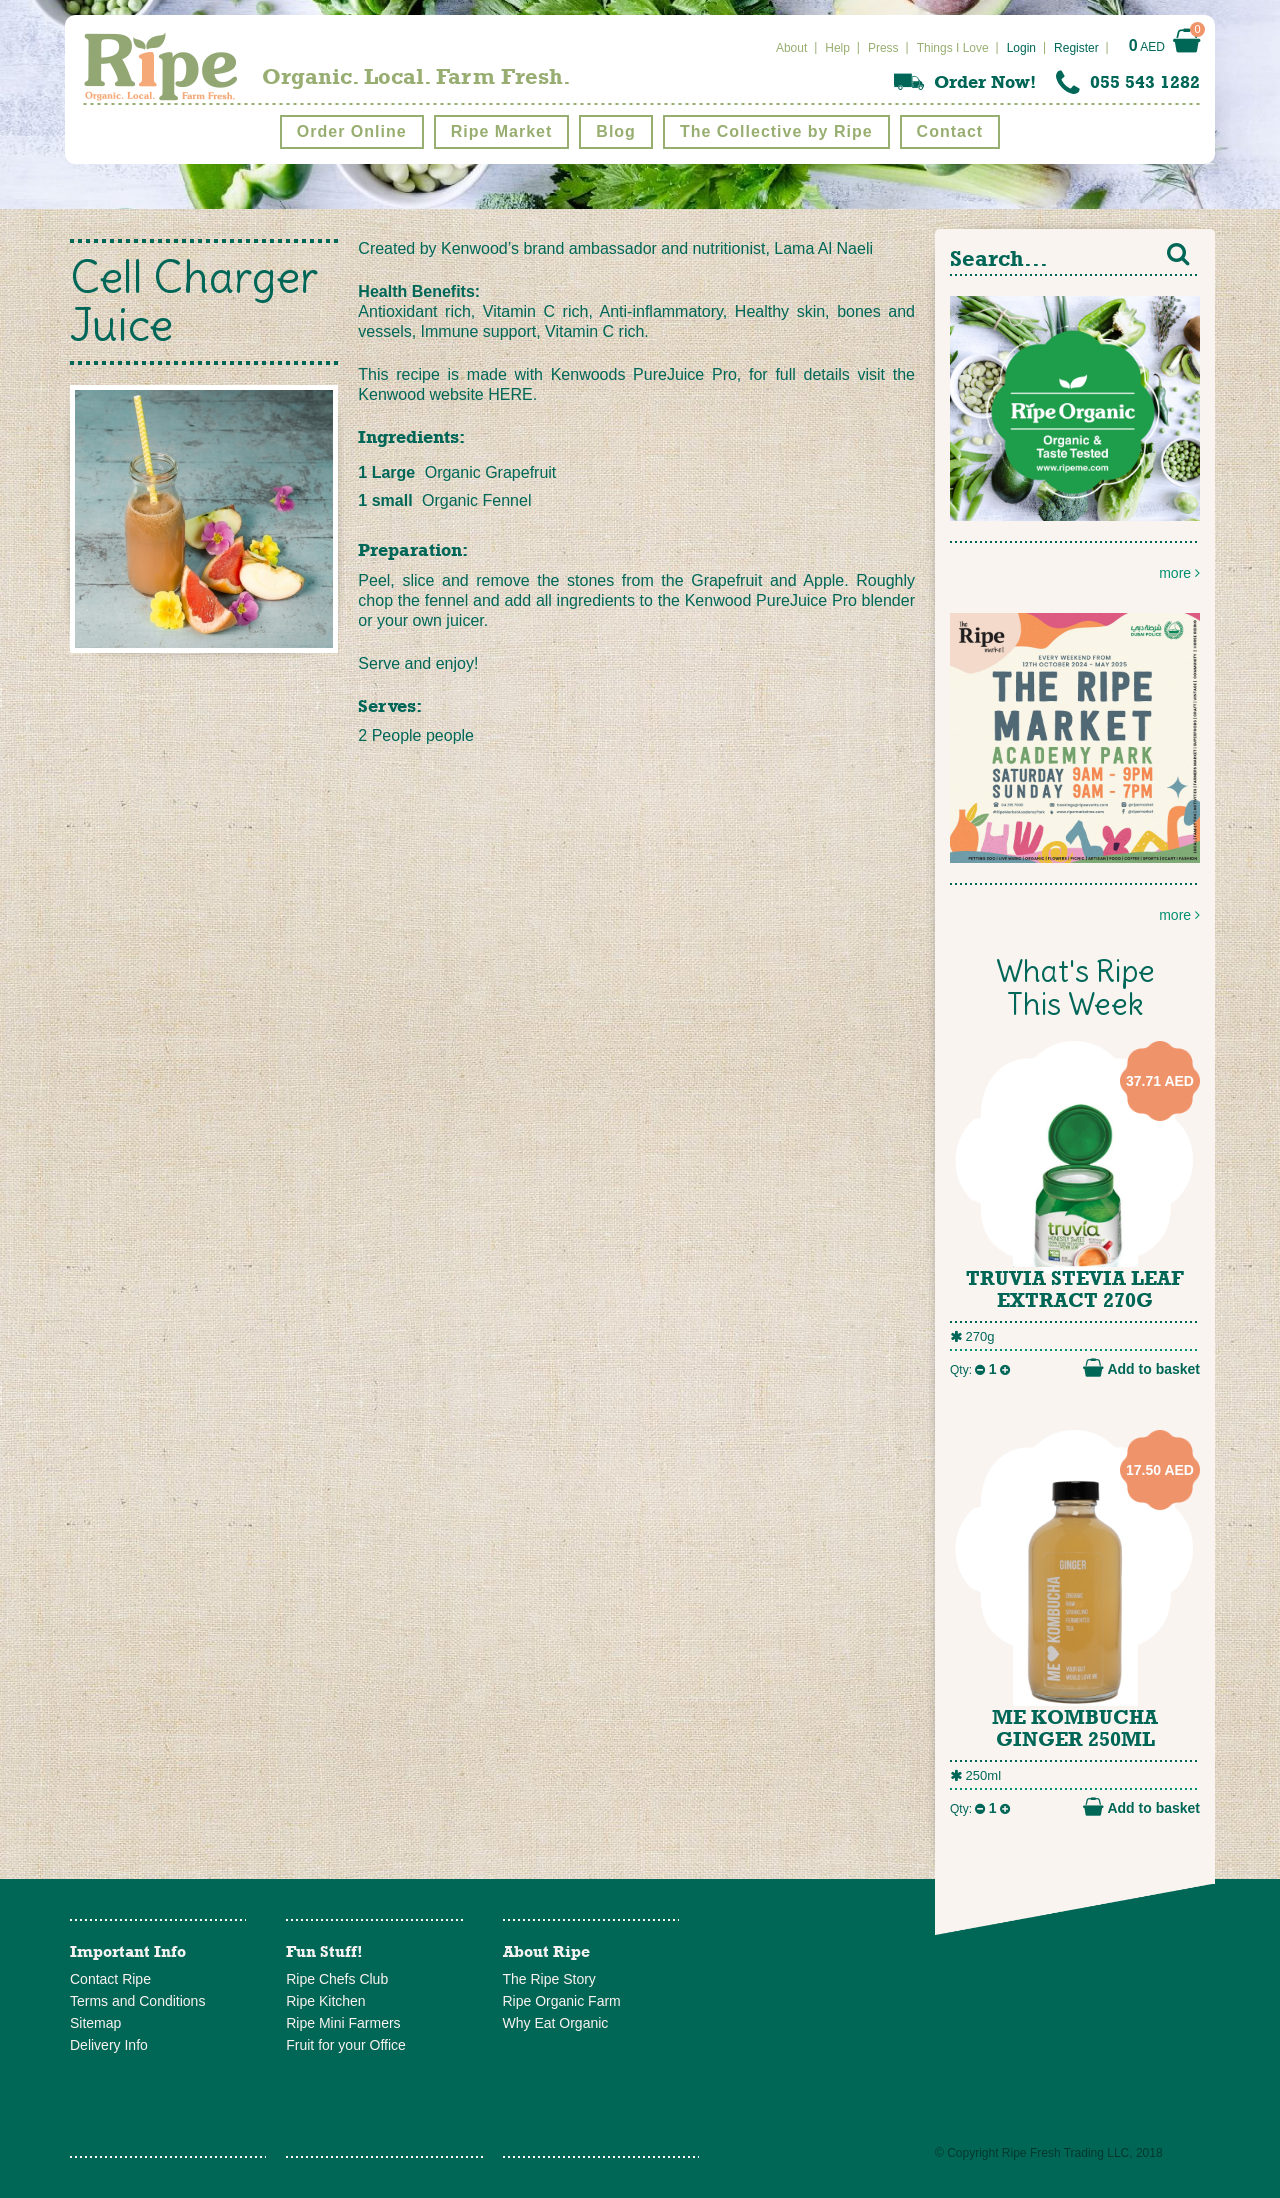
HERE (510, 394)
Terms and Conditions (137, 2001)
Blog (616, 131)
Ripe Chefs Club (337, 1979)
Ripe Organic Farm (562, 2001)
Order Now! (985, 82)
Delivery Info (109, 2045)
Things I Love (953, 48)
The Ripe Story (549, 1979)
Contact (950, 131)
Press (883, 48)
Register (1076, 48)
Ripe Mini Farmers (343, 2023)
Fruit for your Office (346, 2045)
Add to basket (1141, 1368)
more (1075, 438)
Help (837, 48)
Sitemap (95, 2023)
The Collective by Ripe (776, 131)
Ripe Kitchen (325, 2001)
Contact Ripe (110, 1979)
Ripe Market (502, 131)
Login (1021, 48)
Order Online (352, 131)
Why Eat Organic (556, 2023)
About (791, 48)
